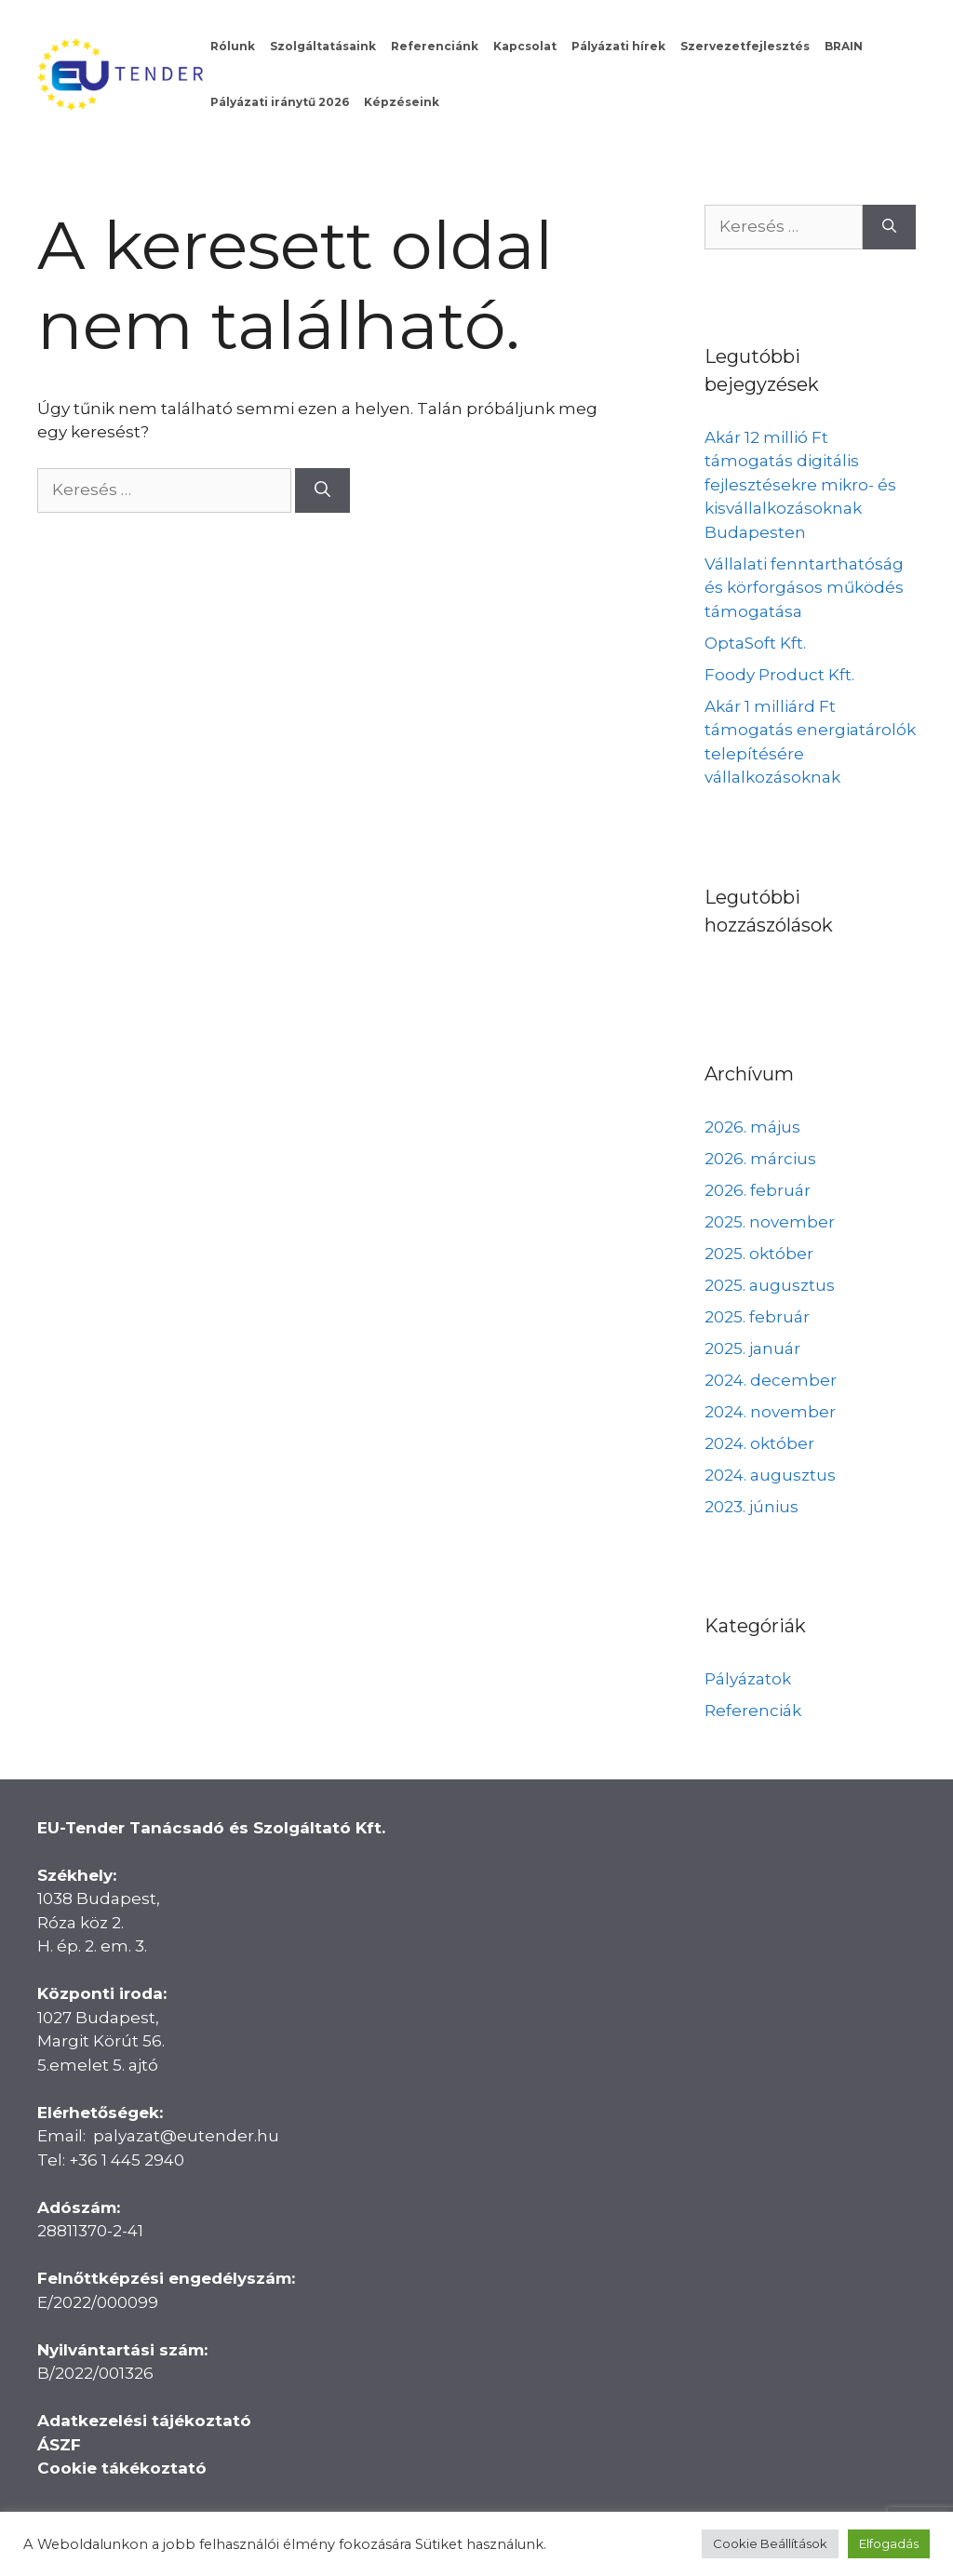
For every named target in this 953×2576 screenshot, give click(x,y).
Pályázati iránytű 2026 (279, 102)
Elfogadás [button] (889, 2543)
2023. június (752, 1506)
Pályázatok (748, 1679)
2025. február (757, 1317)
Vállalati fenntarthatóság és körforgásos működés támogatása (804, 588)
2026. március (760, 1158)
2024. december (771, 1380)
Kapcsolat (525, 46)
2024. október (759, 1443)
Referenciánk (434, 46)
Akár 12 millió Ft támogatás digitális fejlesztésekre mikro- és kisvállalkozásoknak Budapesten (800, 485)
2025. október (759, 1253)
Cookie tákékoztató (122, 2468)
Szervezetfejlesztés (745, 46)
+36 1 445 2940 (126, 2160)
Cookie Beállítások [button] (770, 2543)
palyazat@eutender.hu (186, 2136)
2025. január (752, 1348)
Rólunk (232, 46)
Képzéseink (401, 102)
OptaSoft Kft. (755, 643)
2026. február (758, 1190)
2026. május (752, 1127)
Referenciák (753, 1710)
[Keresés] (322, 490)
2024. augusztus (770, 1475)
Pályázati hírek (618, 46)
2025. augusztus (770, 1285)
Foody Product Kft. (779, 674)
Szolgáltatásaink (323, 46)
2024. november (770, 1411)
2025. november (770, 1222)
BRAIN (844, 46)
